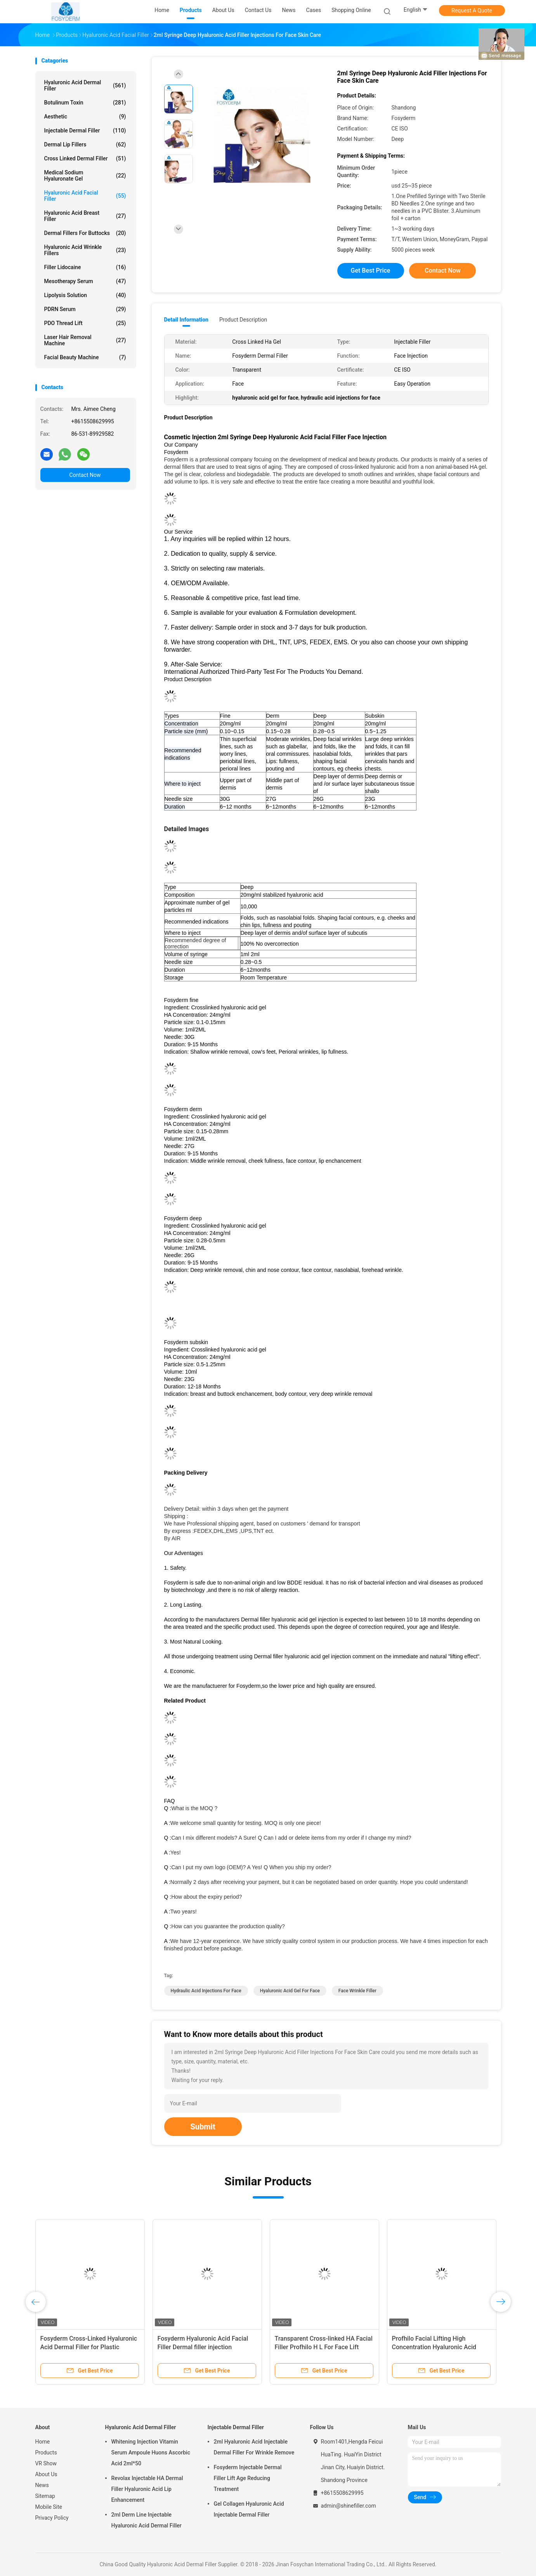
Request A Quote (471, 10)
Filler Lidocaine (85, 267)
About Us (46, 2474)
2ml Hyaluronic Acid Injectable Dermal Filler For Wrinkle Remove (254, 2447)
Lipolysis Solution (85, 295)
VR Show (46, 2463)
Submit (203, 2126)
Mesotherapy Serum (85, 281)
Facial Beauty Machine (85, 357)
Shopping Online (351, 10)
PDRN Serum (85, 309)
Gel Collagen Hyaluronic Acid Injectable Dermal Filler (249, 2509)
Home (42, 2442)
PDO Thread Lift (85, 323)
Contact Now (85, 475)
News (42, 2485)
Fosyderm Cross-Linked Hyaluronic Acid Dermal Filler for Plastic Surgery (88, 2347)
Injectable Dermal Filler (85, 130)
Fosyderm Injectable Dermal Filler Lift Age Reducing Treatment (248, 2478)
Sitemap (45, 2496)
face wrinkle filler (357, 1990)
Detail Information (186, 320)
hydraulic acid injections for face (206, 1990)
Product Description (243, 320)
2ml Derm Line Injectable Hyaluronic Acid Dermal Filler (146, 2520)
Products (46, 2452)
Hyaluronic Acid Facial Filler (85, 196)
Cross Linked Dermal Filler (85, 158)
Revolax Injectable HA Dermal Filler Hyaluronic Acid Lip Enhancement (147, 2489)
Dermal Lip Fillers (85, 144)
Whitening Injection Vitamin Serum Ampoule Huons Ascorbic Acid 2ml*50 (150, 2452)
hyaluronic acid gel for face (290, 1990)
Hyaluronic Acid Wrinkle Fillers (85, 250)
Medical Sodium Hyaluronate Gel (85, 175)
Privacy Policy (52, 2518)
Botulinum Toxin (85, 102)
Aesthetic (85, 116)
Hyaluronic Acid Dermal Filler (85, 85)
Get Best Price (370, 270)
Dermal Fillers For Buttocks (85, 233)
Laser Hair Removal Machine (85, 340)
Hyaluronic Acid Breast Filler (85, 216)
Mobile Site (48, 2507)
